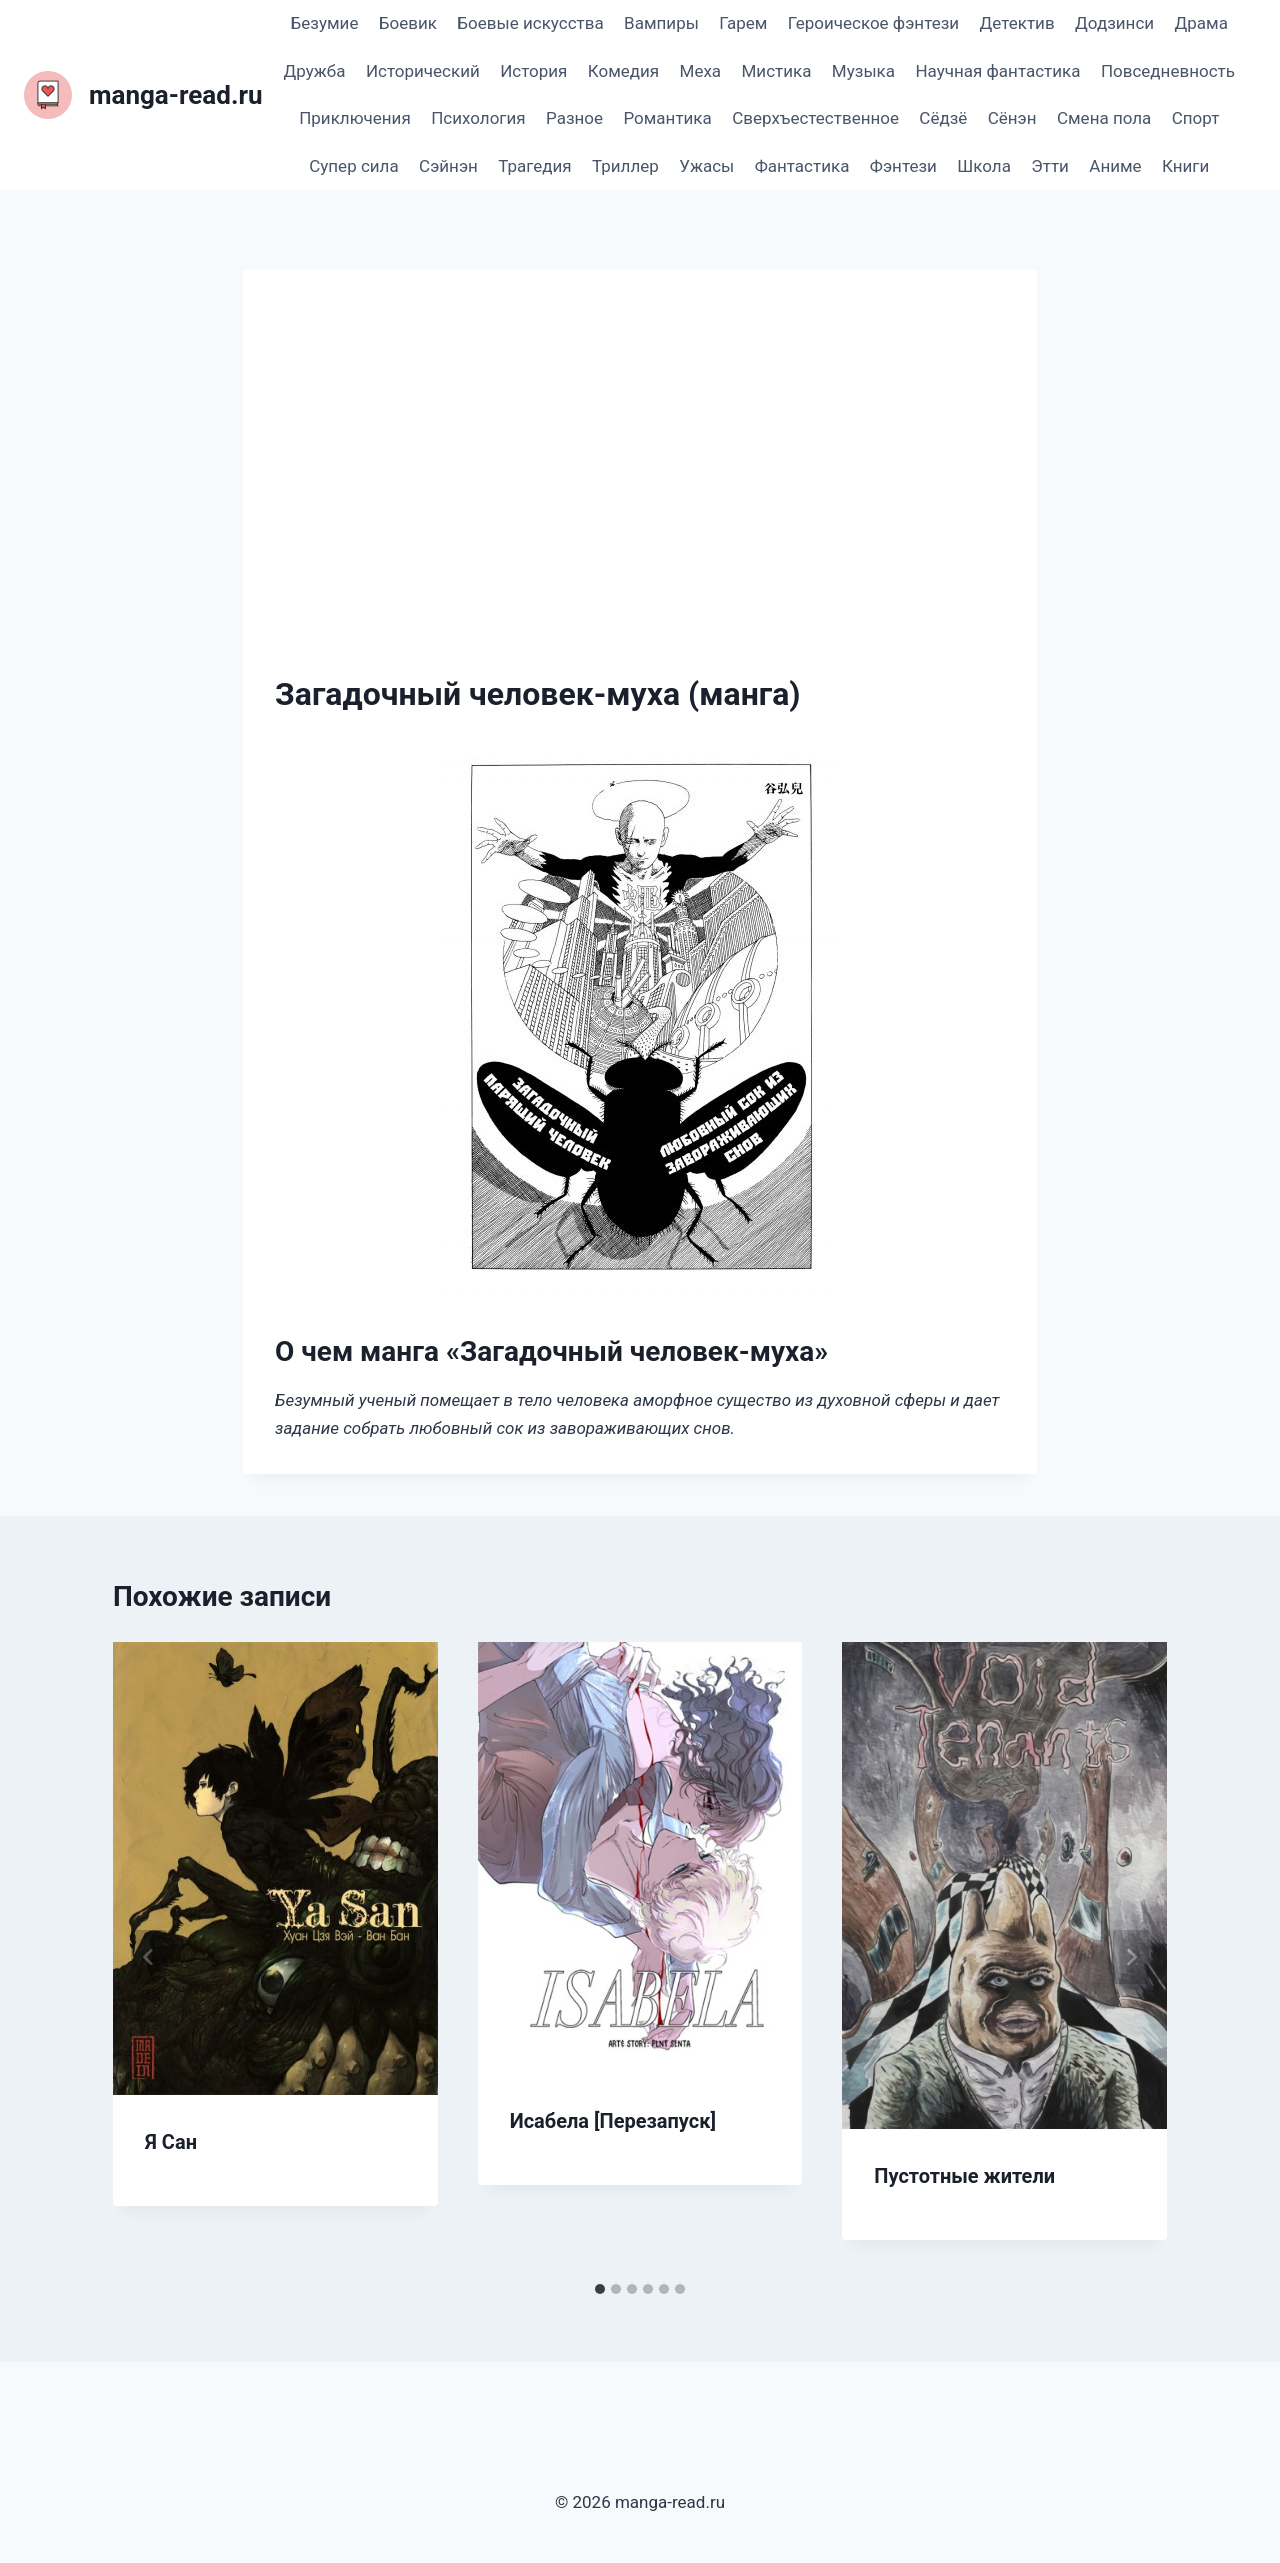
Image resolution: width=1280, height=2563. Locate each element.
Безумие (325, 23)
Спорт (1196, 118)
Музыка (863, 71)
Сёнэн (1012, 118)
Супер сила (353, 166)
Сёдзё (943, 118)
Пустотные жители (964, 2176)
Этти (1050, 166)
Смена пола (1104, 118)
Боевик (408, 23)
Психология (478, 118)
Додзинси (1114, 23)
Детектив (1016, 23)
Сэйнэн (448, 166)
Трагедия (534, 166)
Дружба (315, 71)
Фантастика (802, 166)
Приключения (355, 118)
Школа (984, 166)
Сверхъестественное (815, 118)
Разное (574, 118)
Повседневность (1168, 71)
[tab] (600, 2289)
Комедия (623, 71)
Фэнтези (903, 166)
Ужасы (706, 166)
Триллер (625, 166)
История (533, 71)
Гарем (743, 23)
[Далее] (1131, 1957)
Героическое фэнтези (873, 23)
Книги (1185, 166)
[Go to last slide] (149, 1957)
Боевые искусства (530, 23)
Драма (1200, 23)
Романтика (667, 118)
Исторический (423, 71)
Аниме (1115, 166)
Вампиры (661, 23)
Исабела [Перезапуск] (613, 2121)
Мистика (777, 71)
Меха (701, 71)
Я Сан (171, 2142)
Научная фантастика (997, 71)
